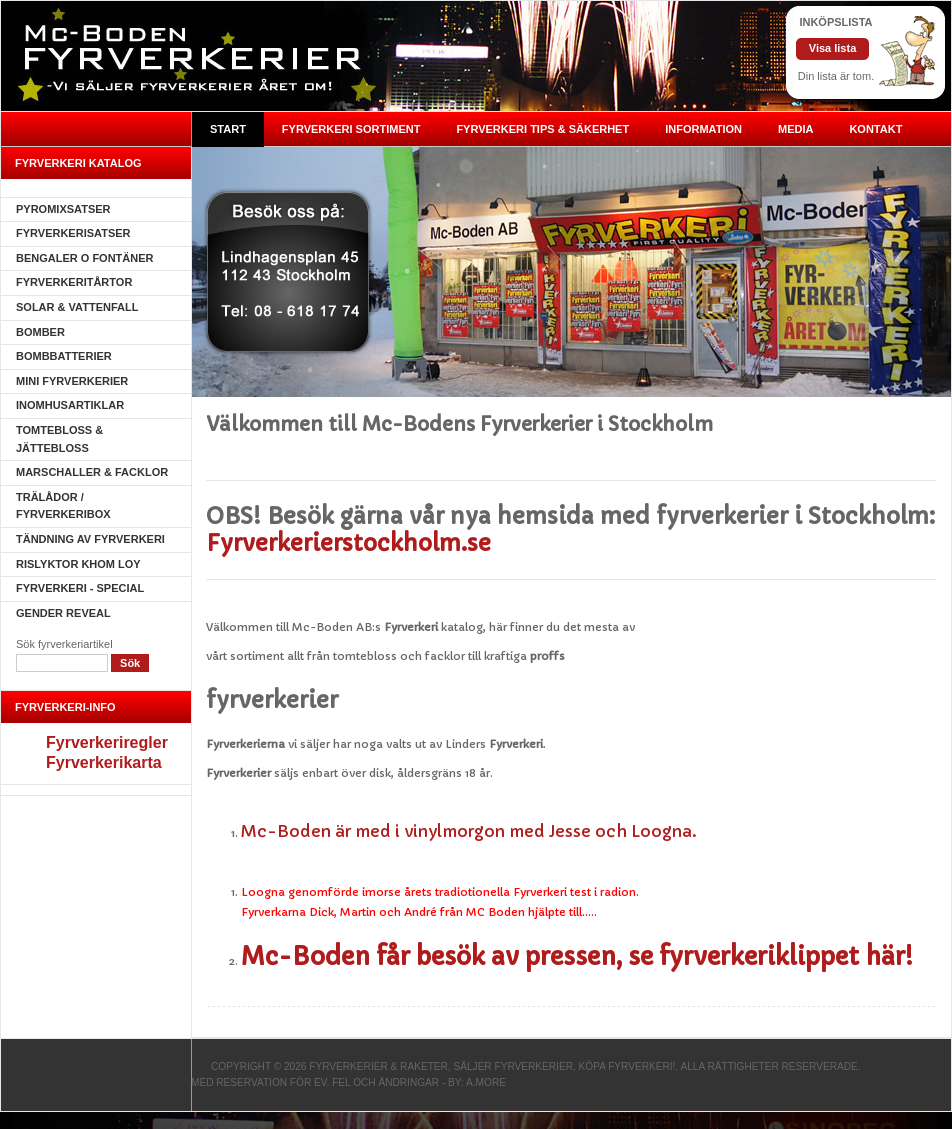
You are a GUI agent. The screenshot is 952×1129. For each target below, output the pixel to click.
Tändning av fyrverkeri (90, 539)
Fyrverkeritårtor (74, 282)
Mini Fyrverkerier (72, 381)
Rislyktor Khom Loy (78, 564)
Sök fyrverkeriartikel (64, 644)
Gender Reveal (63, 613)
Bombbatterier (64, 356)
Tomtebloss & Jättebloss (59, 439)
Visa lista (833, 48)
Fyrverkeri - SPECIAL (80, 588)
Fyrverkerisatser (73, 233)
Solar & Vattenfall (77, 307)
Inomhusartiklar (70, 405)
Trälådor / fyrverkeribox (63, 506)
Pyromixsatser (63, 209)
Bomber (40, 332)
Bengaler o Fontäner (85, 258)
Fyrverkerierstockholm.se (348, 543)
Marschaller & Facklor (92, 472)
